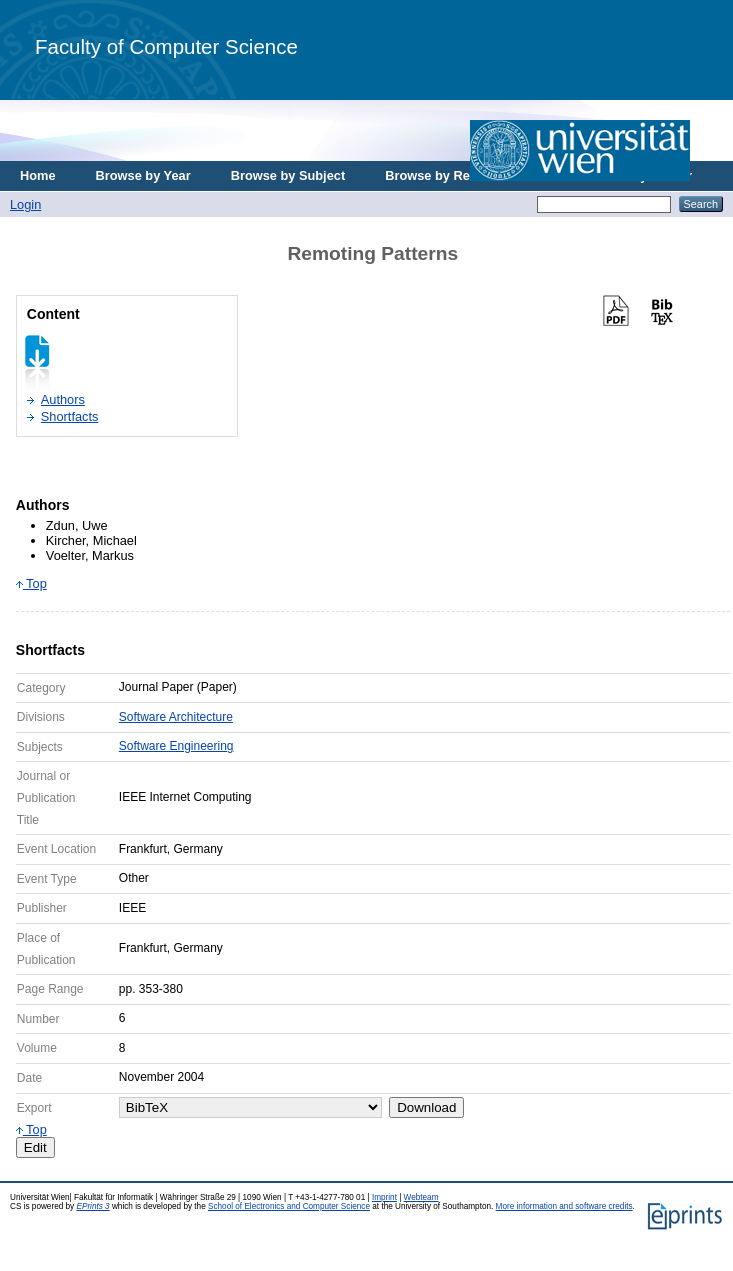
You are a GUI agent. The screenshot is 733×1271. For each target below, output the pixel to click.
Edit (35, 1147)
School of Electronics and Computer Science (289, 1206)
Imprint (384, 1197)
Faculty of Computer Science (166, 46)
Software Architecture (176, 717)
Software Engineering (176, 746)
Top (31, 583)
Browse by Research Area (463, 175)
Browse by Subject (288, 175)
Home (38, 175)
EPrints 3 (92, 1206)
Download (426, 1107)
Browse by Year (143, 175)
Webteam (421, 1197)
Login (25, 204)
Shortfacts (70, 416)
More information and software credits (564, 1206)
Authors (63, 399)
